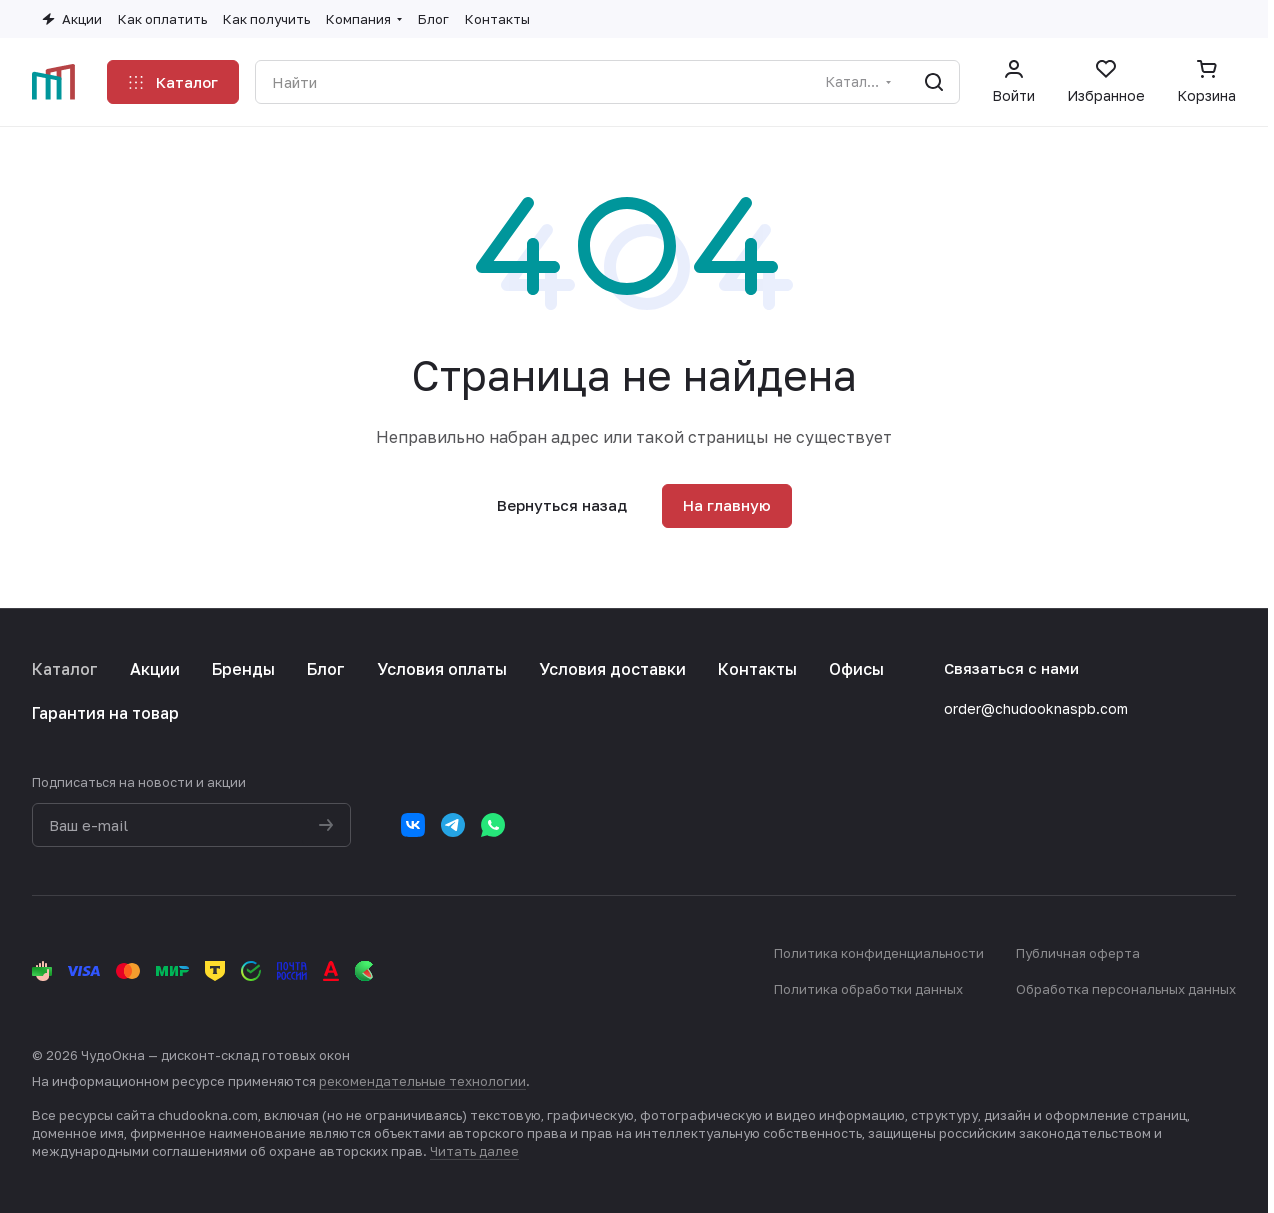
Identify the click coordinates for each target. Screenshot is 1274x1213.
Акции (155, 669)
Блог (326, 669)
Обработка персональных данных (1126, 989)
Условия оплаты (442, 669)
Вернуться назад (562, 505)
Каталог (65, 669)
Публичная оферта (1078, 953)
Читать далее (474, 1151)
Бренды (243, 669)
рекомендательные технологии (422, 1081)
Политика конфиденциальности (879, 953)
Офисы (856, 669)
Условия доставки (612, 669)
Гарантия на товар (105, 713)
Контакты (757, 669)
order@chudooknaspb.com (1036, 708)
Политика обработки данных (868, 989)
